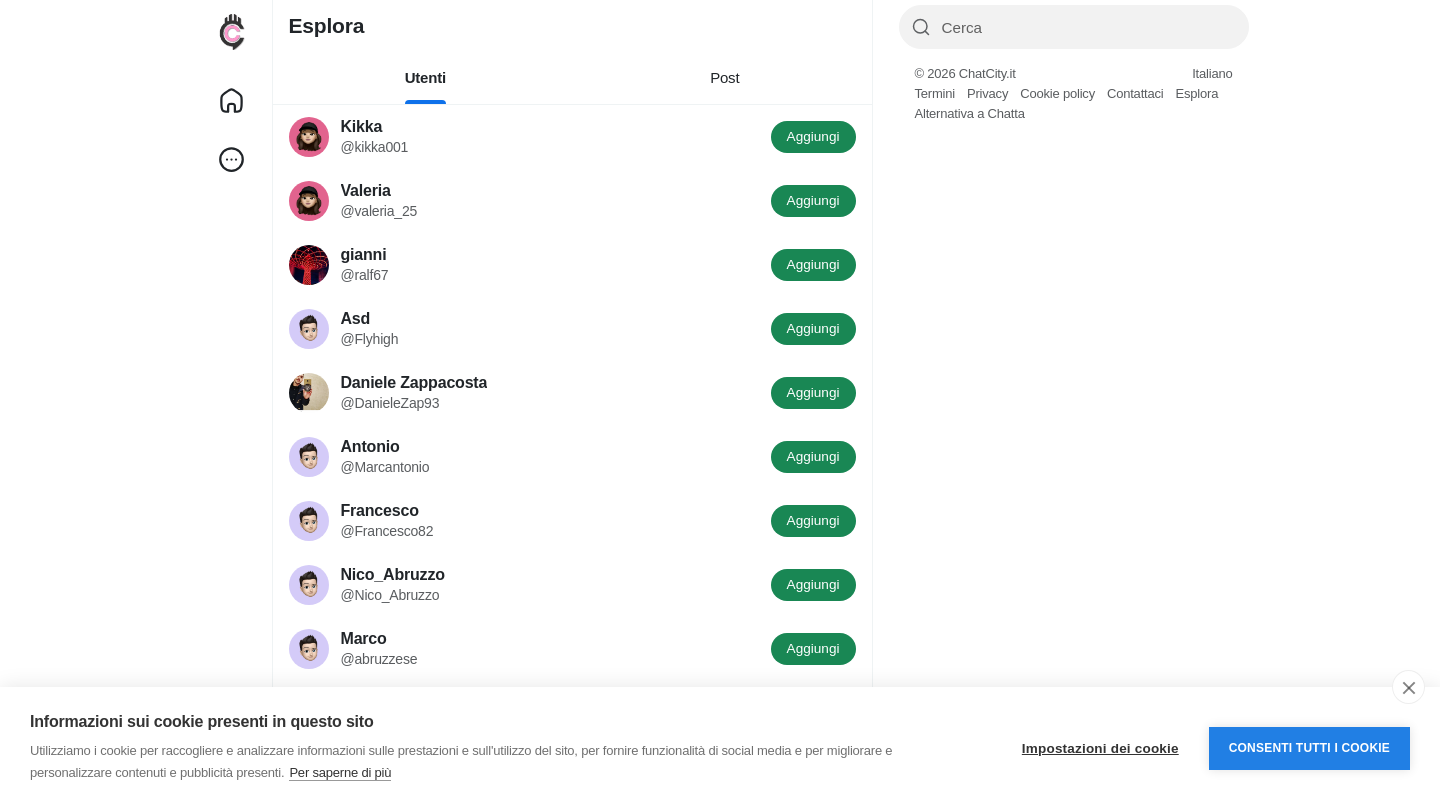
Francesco (380, 510)
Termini (935, 93)
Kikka (362, 126)
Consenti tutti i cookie (1309, 748)
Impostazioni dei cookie (1100, 748)
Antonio (370, 446)
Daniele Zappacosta (414, 382)
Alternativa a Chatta (970, 113)
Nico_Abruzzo (393, 574)
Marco (364, 638)
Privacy (987, 93)
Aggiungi (813, 136)
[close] (1408, 687)
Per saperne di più (340, 772)
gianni (364, 254)
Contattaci (1135, 93)
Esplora (1196, 93)
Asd (356, 318)
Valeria (366, 190)
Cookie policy (1057, 93)
